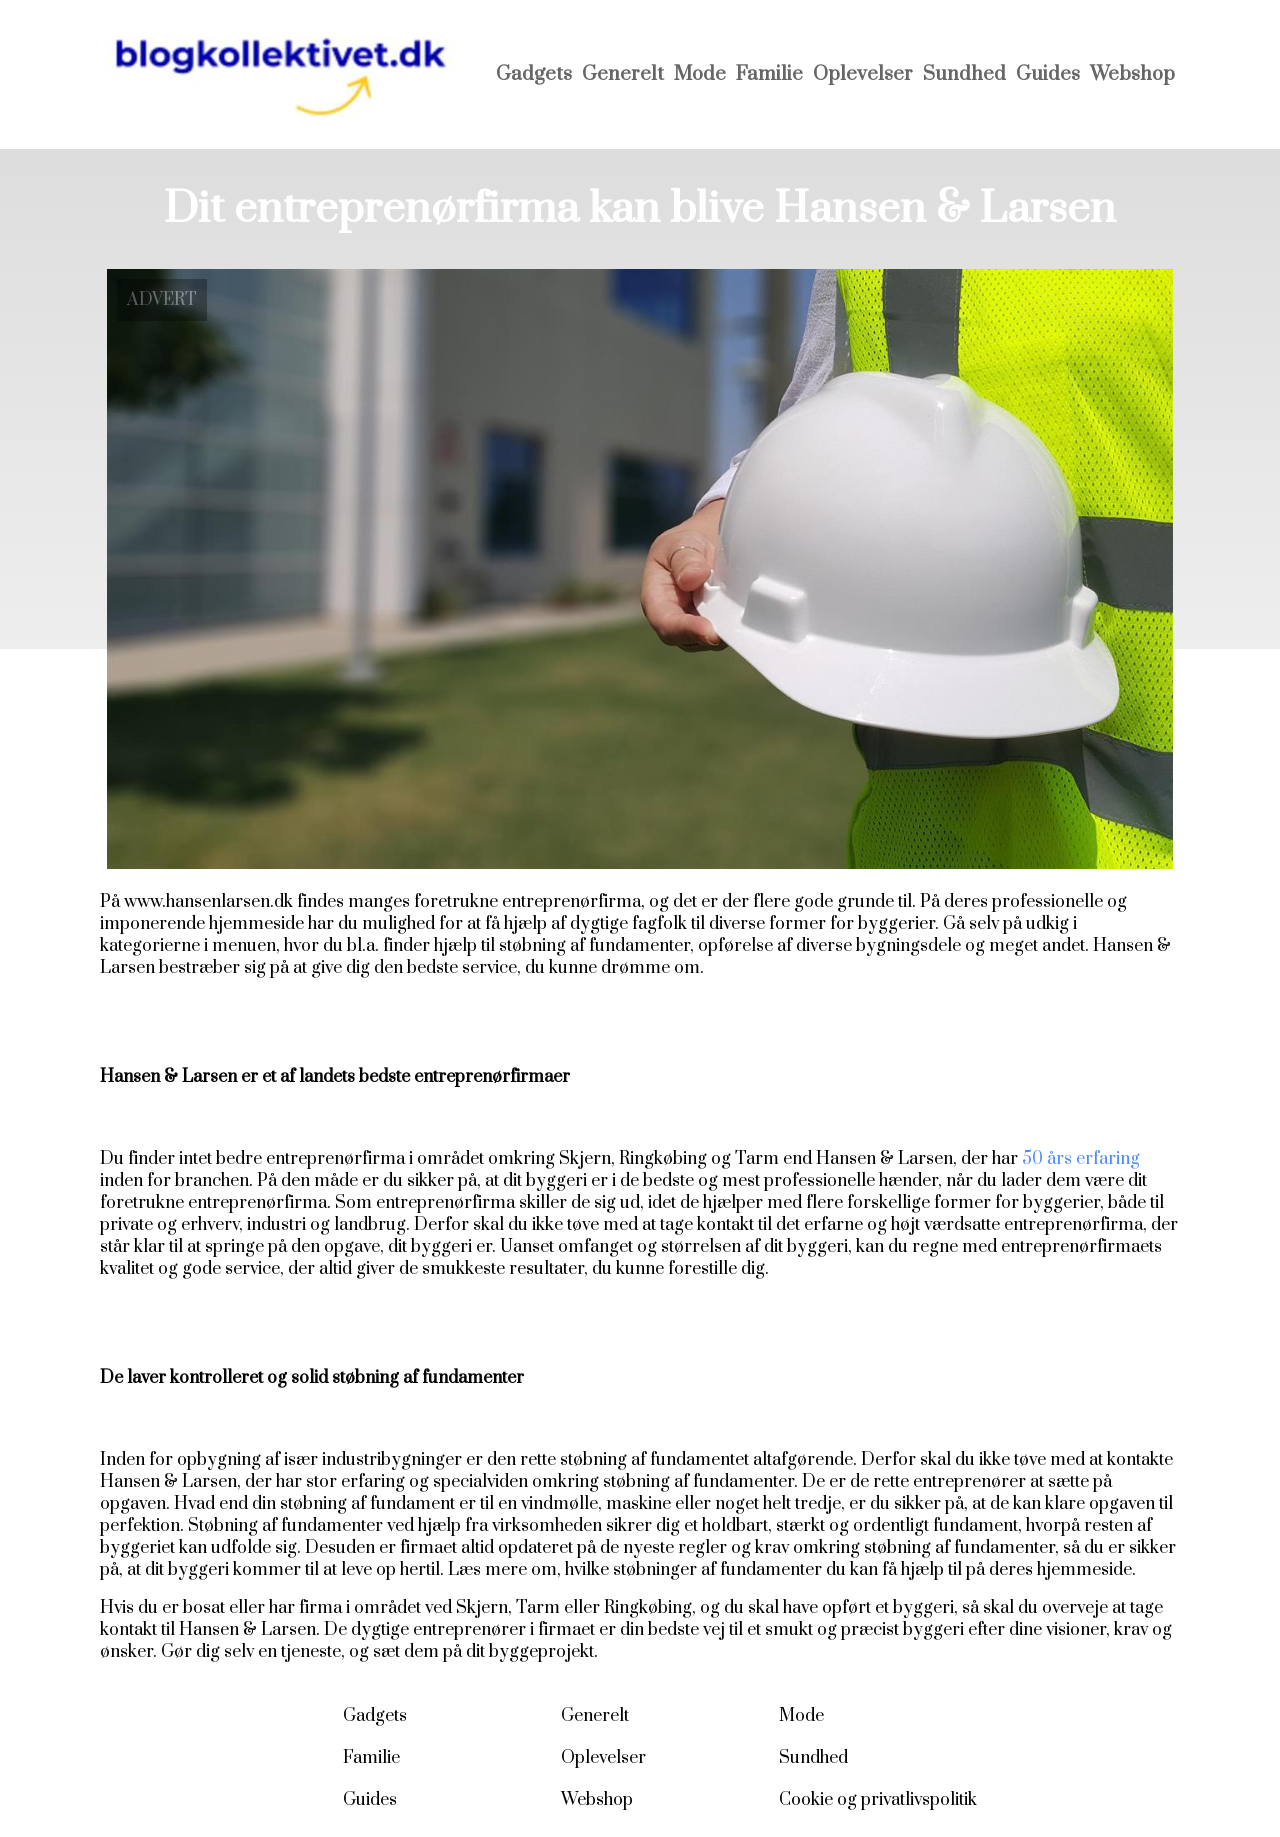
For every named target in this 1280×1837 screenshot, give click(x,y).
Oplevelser (863, 74)
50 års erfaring (1081, 1159)
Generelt (623, 74)
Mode (700, 74)
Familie (769, 74)
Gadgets (534, 74)
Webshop (1132, 74)
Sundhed (964, 74)
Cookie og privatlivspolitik (878, 1800)
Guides (1048, 74)
